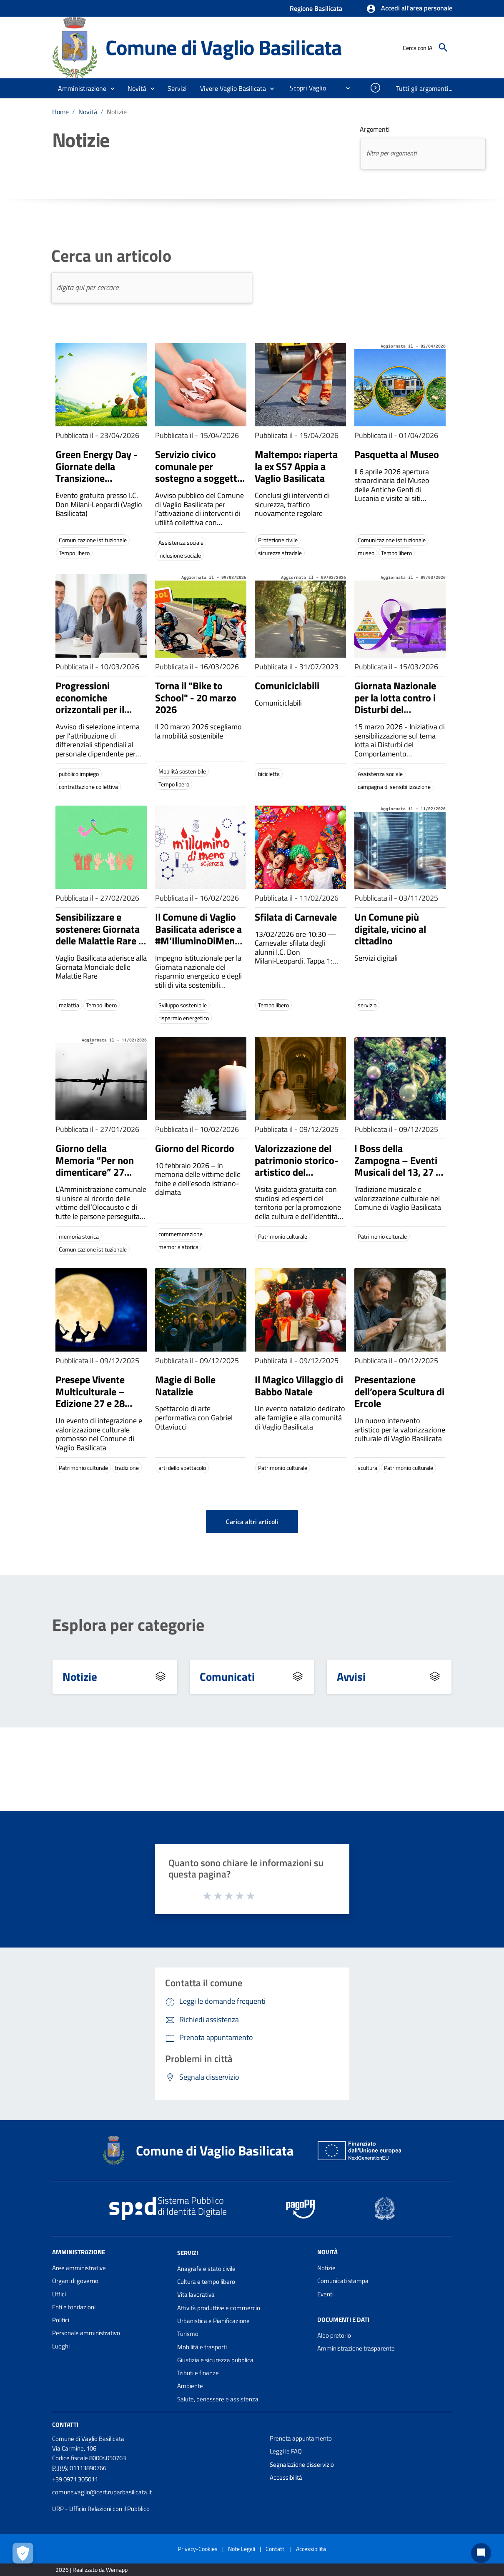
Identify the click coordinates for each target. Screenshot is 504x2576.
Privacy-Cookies (198, 2548)
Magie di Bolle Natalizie (185, 1385)
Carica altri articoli (252, 1522)
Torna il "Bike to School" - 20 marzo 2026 (195, 697)
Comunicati (227, 1676)
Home (60, 112)
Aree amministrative (79, 2268)
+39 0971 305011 (75, 2479)
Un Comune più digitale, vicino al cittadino (390, 929)
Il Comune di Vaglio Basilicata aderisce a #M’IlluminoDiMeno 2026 (198, 934)
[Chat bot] (481, 2553)
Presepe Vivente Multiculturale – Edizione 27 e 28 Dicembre (90, 1397)
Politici (60, 2320)
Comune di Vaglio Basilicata (223, 47)
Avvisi (351, 1676)
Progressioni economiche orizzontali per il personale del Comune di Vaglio (92, 709)
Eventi (325, 2294)
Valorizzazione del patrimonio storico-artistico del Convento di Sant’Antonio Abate (297, 1172)
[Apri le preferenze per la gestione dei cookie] (23, 2553)
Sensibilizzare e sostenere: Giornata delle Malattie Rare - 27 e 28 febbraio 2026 (99, 940)
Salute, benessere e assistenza (217, 2399)
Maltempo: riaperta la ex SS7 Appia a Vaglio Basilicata (296, 466)
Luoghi (61, 2346)
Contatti (65, 2424)
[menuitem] (304, 87)
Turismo (187, 2333)
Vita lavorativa (196, 2294)
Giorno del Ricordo (194, 1148)
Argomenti (375, 129)
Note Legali (241, 2548)
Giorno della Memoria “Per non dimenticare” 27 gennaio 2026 (94, 1166)
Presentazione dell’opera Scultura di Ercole (399, 1391)
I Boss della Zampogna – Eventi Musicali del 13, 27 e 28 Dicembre (397, 1166)
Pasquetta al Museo (396, 454)
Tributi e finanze (198, 2373)
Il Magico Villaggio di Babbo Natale (299, 1385)
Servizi (187, 2253)
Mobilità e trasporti (202, 2347)
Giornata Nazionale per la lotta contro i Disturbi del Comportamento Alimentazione (395, 709)
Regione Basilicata (316, 8)
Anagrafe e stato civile (206, 2268)
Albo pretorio (334, 2335)
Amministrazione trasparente (356, 2348)
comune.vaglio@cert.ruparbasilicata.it (102, 2492)
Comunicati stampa (343, 2281)
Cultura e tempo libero (206, 2281)
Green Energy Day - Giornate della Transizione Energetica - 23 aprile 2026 (101, 478)
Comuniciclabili (287, 685)
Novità (87, 112)
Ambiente (190, 2386)
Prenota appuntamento (301, 2438)
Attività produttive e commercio (218, 2308)
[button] (409, 9)
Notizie (117, 112)
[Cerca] (443, 47)
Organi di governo (75, 2281)
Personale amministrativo (86, 2333)
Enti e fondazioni (73, 2307)
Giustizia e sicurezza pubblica (215, 2360)
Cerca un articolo (111, 256)
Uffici (59, 2294)
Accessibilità (286, 2477)
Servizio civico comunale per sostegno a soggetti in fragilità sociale (197, 472)
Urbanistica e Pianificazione (213, 2321)
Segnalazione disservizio (302, 2464)
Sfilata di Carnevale (296, 916)
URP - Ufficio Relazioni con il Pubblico (101, 2508)
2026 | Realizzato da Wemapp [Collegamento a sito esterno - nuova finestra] (91, 2569)
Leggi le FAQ (286, 2451)
